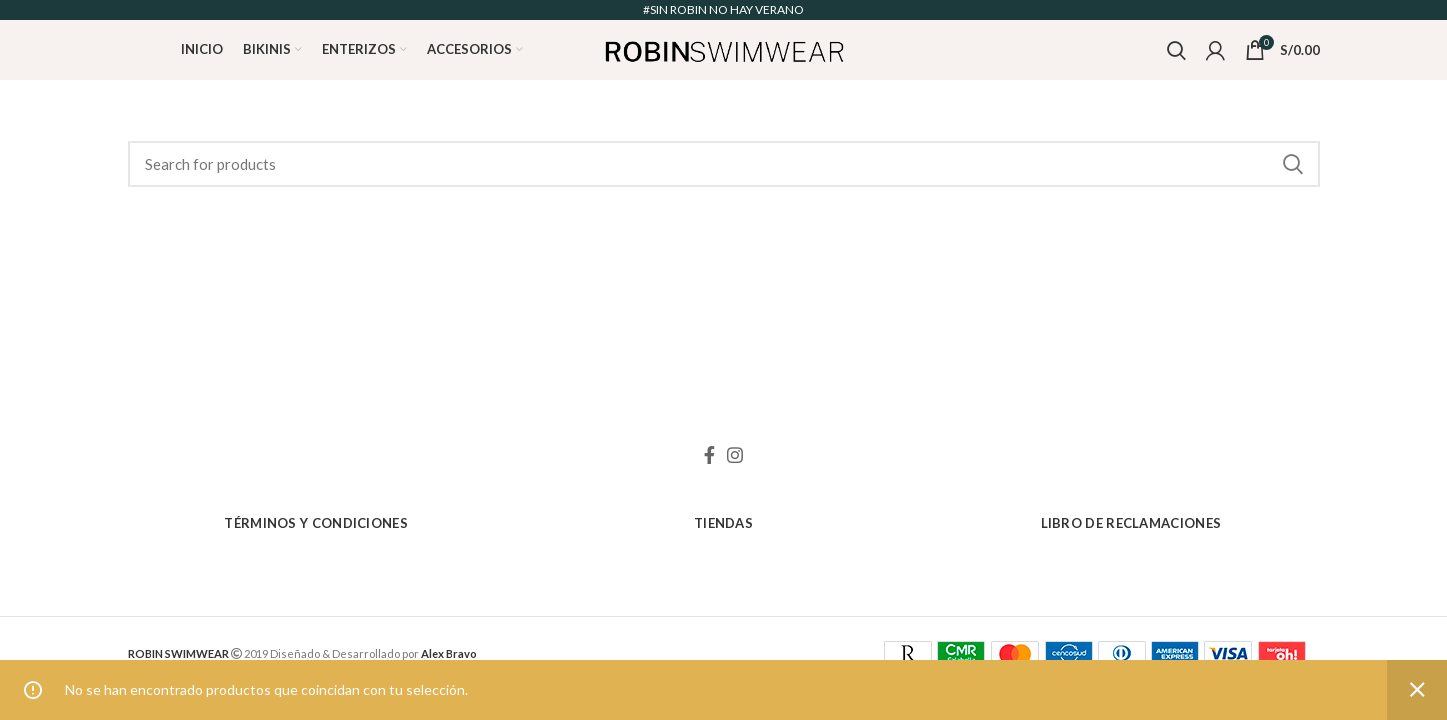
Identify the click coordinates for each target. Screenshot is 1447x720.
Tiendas (723, 523)
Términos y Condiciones (316, 523)
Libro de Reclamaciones (1131, 523)
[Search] (724, 164)
